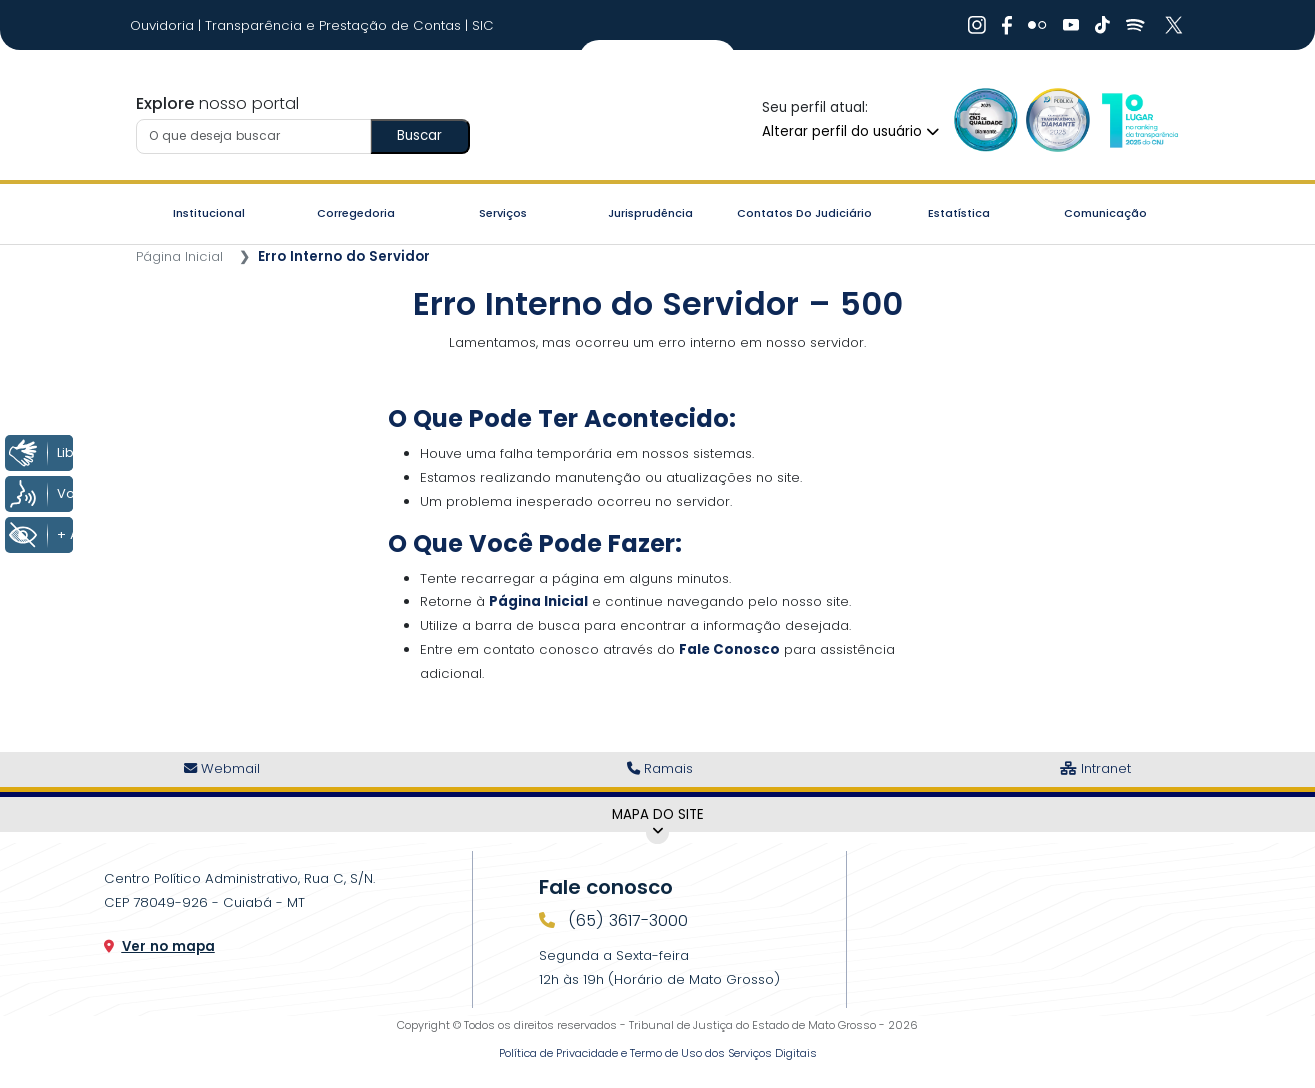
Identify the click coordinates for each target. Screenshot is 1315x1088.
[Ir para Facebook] (1007, 25)
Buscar (419, 135)
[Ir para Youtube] (1071, 25)
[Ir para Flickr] (1037, 25)
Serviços (503, 213)
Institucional (209, 213)
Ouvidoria (164, 25)
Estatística (959, 213)
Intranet (1095, 768)
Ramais (660, 768)
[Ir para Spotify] (1135, 25)
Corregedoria (356, 213)
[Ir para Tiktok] (1102, 25)
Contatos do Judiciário (804, 213)
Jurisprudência (650, 213)
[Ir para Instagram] (977, 25)
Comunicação (1105, 213)
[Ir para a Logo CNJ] (1139, 119)
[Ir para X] (1176, 25)
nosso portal (217, 103)
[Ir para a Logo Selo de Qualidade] (986, 119)
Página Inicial (179, 256)
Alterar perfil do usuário (850, 131)
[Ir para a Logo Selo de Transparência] (1058, 119)
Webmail (222, 768)
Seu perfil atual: (815, 107)
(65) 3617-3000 (625, 920)
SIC (483, 25)
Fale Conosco (729, 649)
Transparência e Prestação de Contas (335, 25)
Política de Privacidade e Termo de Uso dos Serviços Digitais (658, 1053)
